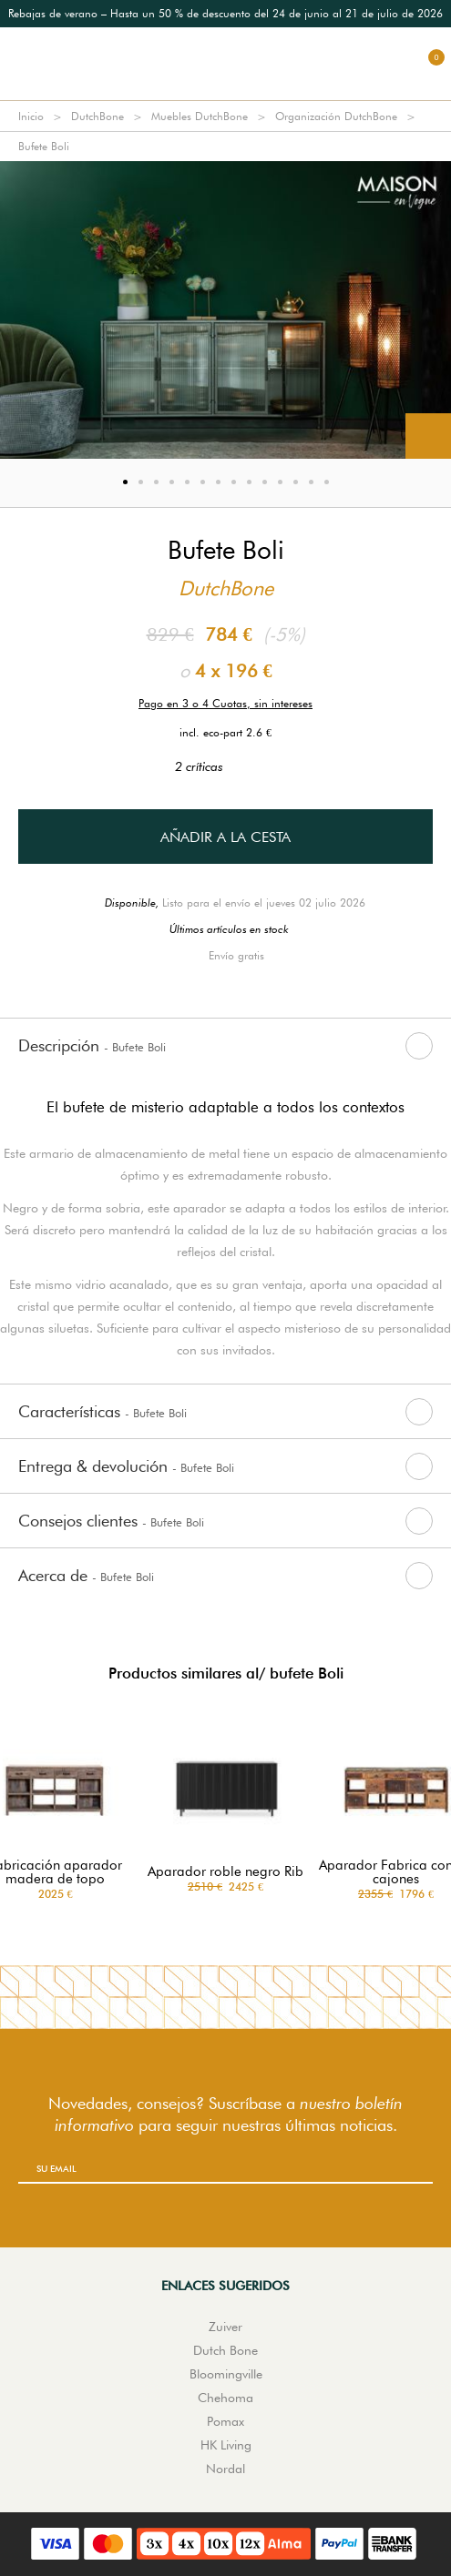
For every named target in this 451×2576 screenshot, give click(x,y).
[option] (225, 13)
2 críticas (226, 766)
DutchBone (97, 116)
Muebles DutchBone (199, 116)
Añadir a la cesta (225, 837)
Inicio (31, 116)
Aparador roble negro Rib (225, 1872)
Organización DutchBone (336, 116)
